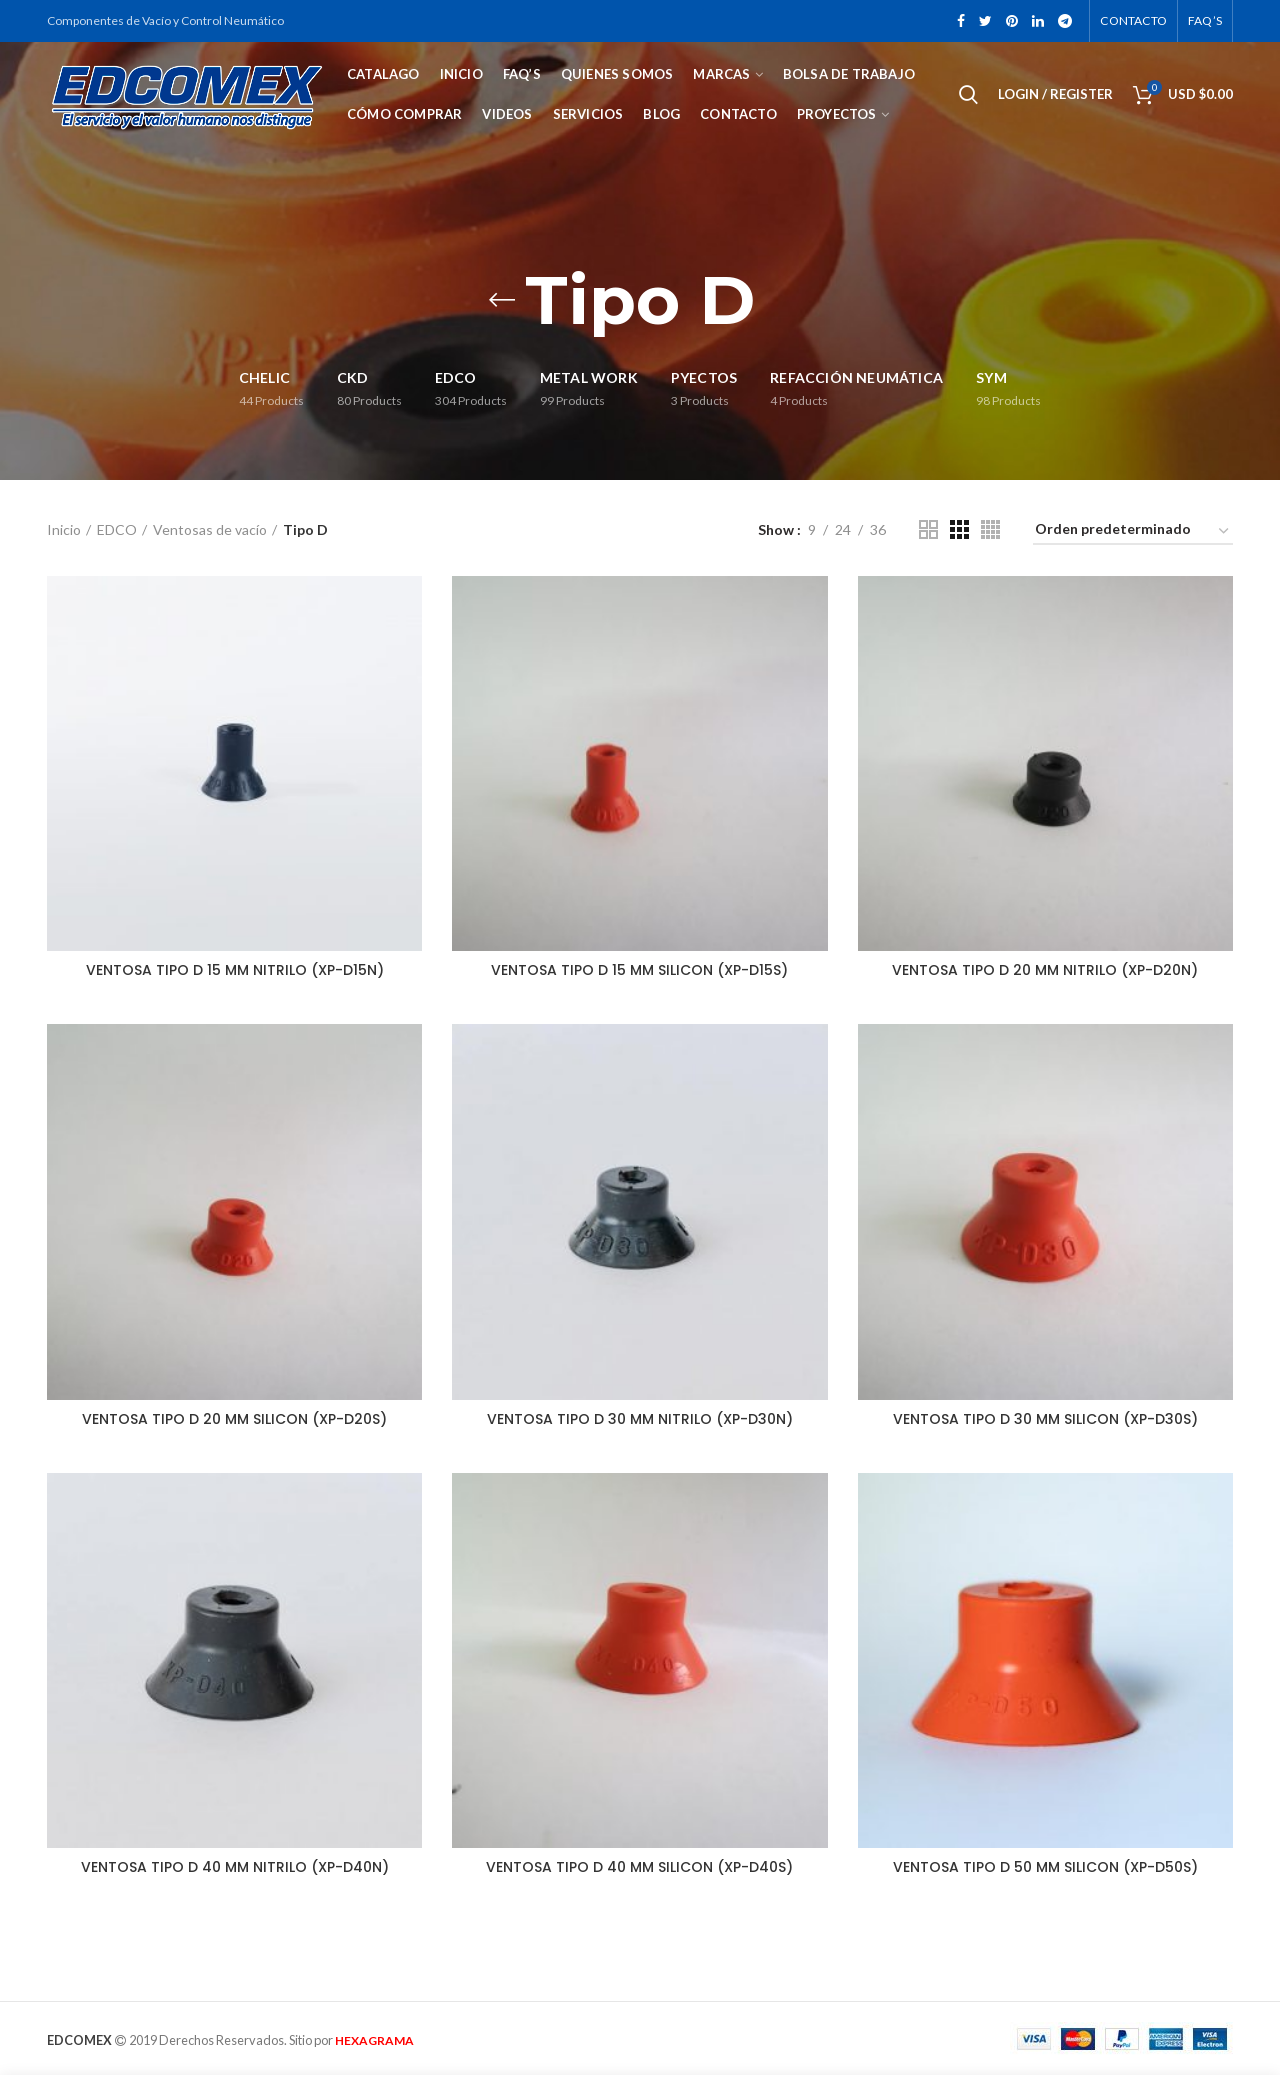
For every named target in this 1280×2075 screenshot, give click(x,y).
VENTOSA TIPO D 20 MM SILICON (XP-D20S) (234, 1419)
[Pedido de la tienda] (1133, 532)
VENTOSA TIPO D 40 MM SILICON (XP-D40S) (639, 1867)
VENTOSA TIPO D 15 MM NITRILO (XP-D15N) (235, 970)
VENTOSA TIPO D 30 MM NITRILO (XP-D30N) (640, 1419)
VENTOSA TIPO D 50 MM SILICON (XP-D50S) (1045, 1867)
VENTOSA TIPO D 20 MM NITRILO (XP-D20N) (1045, 970)
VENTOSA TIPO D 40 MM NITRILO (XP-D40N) (235, 1867)
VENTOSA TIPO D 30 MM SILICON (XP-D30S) (1045, 1419)
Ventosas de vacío (210, 529)
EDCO (117, 529)
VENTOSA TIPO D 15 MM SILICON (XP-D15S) (639, 970)
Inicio (64, 529)
